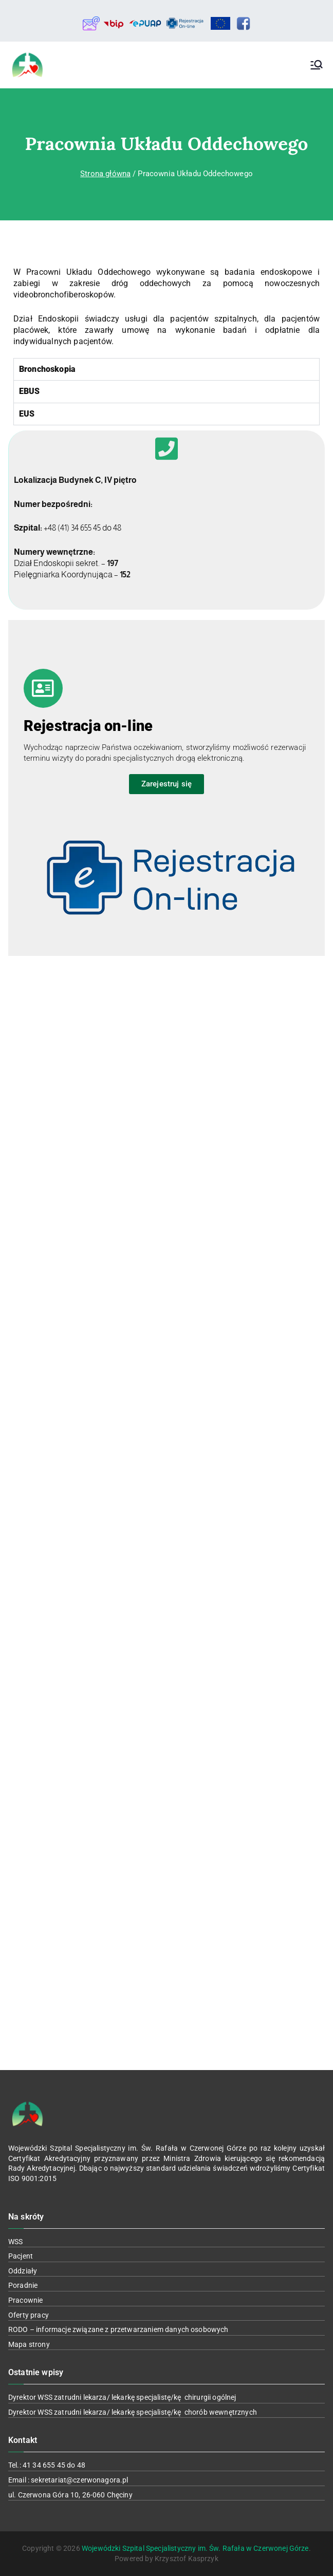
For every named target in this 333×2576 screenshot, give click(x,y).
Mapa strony (29, 2344)
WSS (15, 2241)
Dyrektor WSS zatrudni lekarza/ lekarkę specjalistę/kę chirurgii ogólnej (122, 2397)
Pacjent (20, 2256)
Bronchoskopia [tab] (47, 369)
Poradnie (23, 2285)
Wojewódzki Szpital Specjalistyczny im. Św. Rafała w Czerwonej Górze (195, 2548)
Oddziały (22, 2271)
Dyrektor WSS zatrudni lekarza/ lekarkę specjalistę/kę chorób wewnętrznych (132, 2412)
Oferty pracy (28, 2315)
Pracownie (25, 2300)
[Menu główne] (316, 65)
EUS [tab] (26, 414)
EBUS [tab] (29, 391)
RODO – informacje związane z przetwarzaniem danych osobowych (118, 2329)
